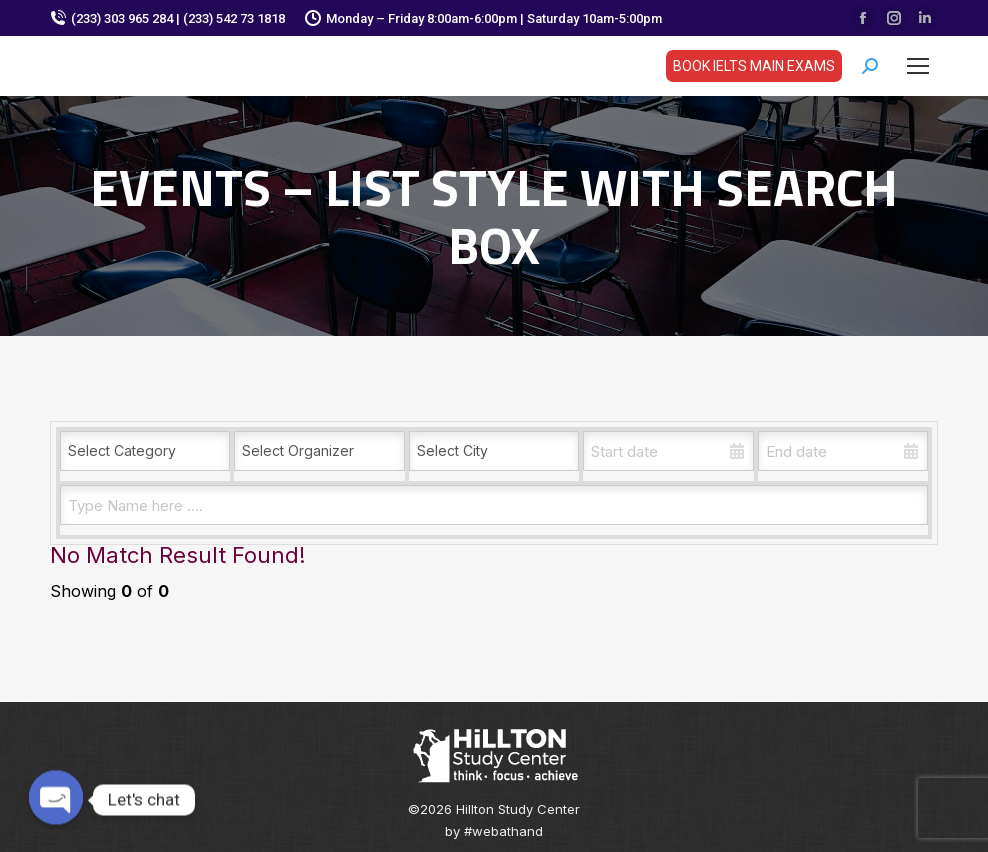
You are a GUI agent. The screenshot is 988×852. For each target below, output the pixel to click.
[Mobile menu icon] (918, 66)
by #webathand (494, 831)
